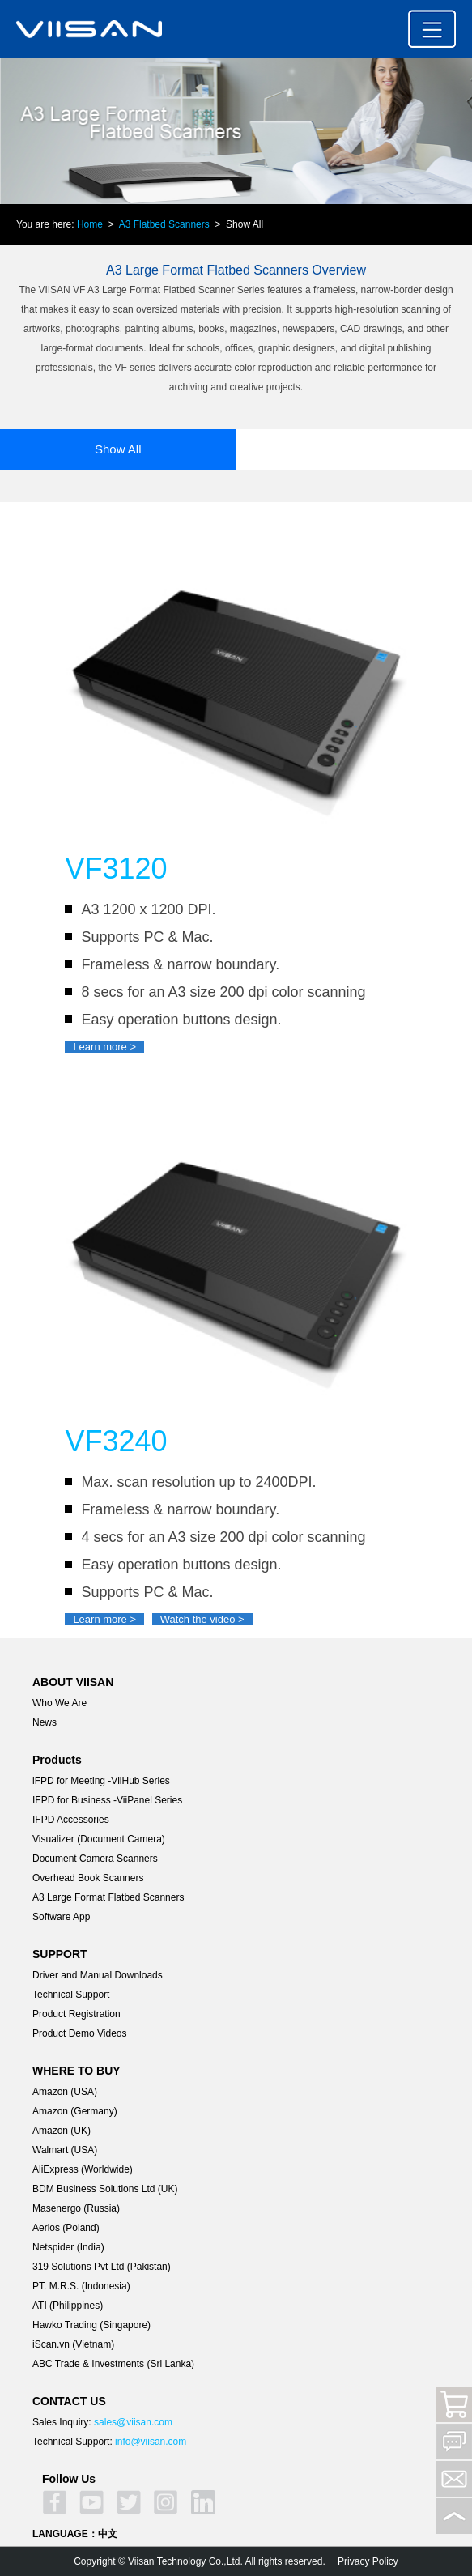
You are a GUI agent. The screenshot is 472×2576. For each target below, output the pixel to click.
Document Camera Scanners (95, 1858)
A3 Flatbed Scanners (164, 224)
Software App (61, 1916)
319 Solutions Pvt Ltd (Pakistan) (101, 2266)
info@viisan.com (150, 2441)
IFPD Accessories (70, 1819)
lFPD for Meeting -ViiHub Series (101, 1780)
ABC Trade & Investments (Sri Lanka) (113, 2363)
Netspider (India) (68, 2247)
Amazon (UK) (61, 2130)
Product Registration (76, 2014)
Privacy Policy (368, 2561)
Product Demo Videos (79, 2033)
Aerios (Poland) (66, 2227)
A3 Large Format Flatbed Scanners (108, 1897)
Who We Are (59, 1703)
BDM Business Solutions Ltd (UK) (104, 2189)
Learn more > (104, 1047)
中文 (107, 2534)
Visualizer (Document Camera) (98, 1839)
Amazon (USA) (64, 2091)
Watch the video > (202, 1619)
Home (90, 224)
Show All (118, 449)
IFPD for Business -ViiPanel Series (107, 1800)
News (44, 1722)
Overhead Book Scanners (87, 1878)
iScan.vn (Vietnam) (73, 2344)
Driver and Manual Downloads (97, 1975)
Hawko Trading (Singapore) (91, 2325)
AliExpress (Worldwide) (82, 2169)
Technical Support (70, 1994)
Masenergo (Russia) (76, 2208)
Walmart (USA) (64, 2150)
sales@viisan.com (133, 2422)
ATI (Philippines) (67, 2305)
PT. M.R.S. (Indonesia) (81, 2286)
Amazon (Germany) (74, 2111)
